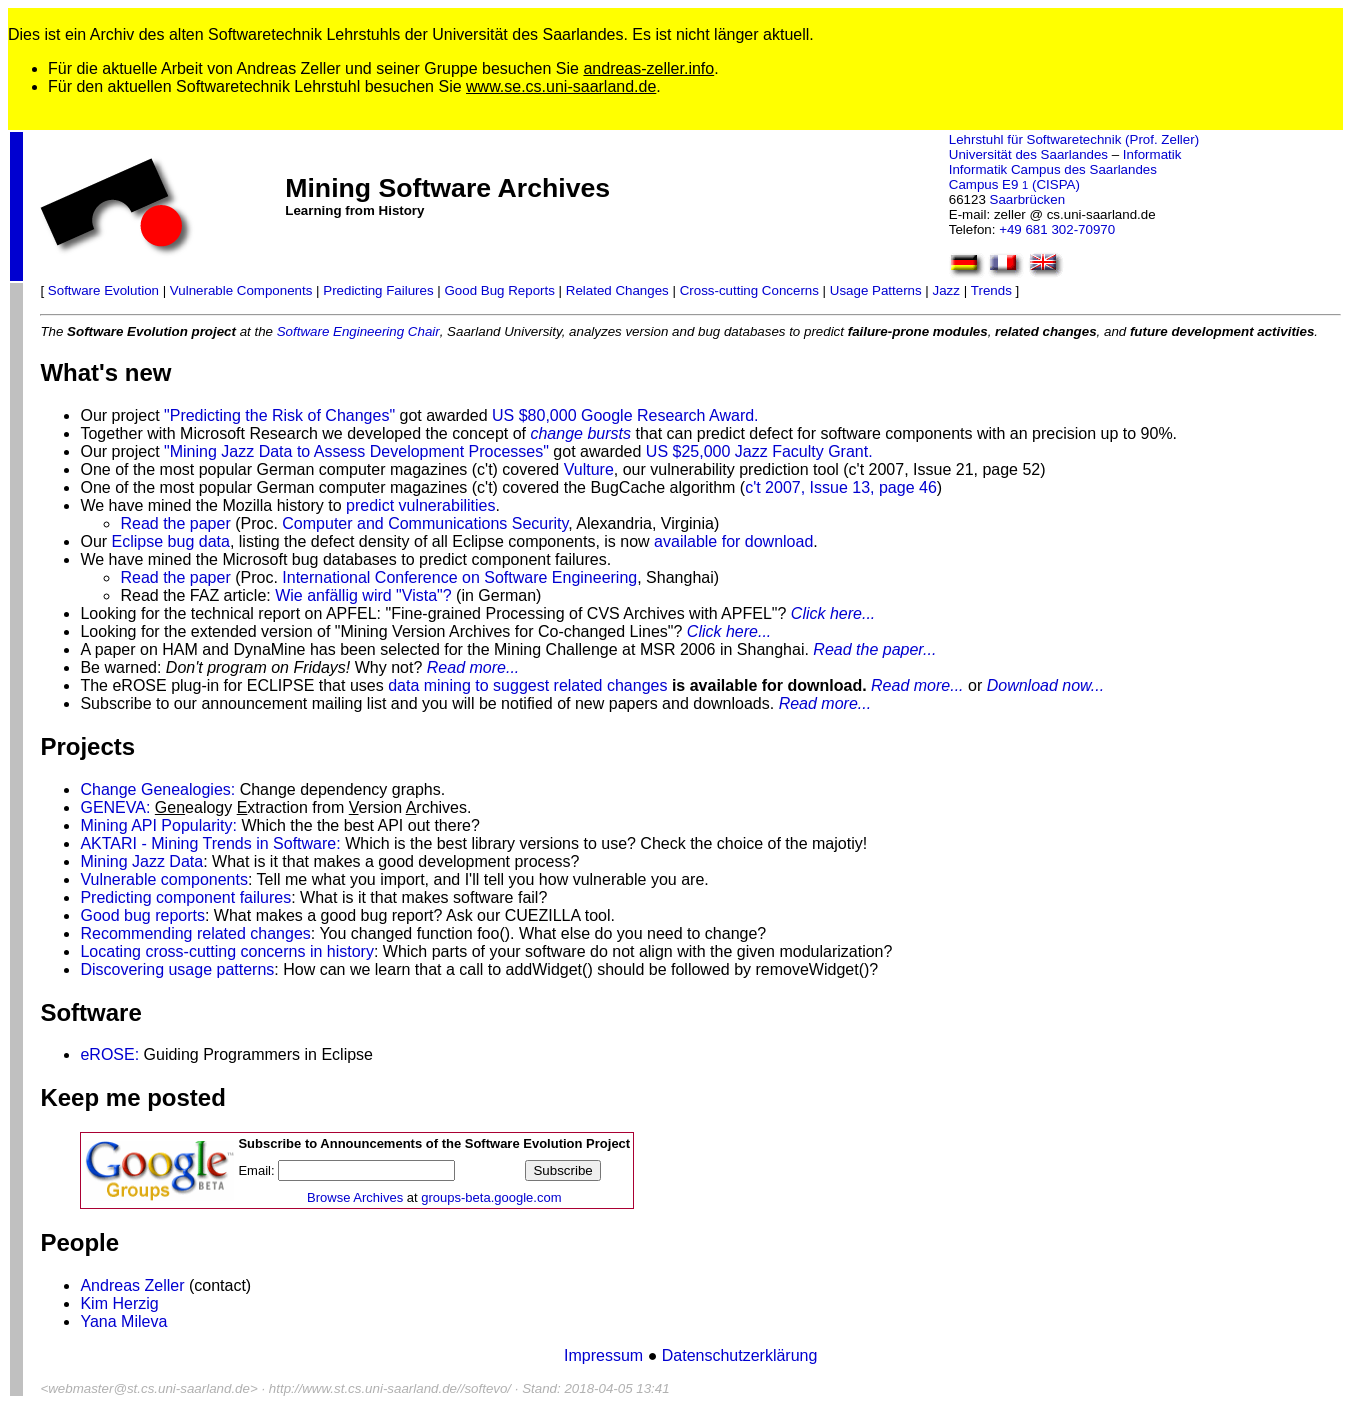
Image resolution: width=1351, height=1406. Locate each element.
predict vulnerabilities (420, 505)
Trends (991, 290)
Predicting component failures (185, 897)
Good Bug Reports (500, 290)
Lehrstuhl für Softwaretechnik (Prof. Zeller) (1074, 139)
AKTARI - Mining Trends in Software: (210, 843)
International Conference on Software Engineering (459, 577)
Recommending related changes (195, 933)
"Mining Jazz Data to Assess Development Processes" (356, 451)
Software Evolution (103, 290)
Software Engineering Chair (358, 331)
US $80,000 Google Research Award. (625, 415)
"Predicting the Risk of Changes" (279, 415)
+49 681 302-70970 (1057, 229)
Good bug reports (142, 915)
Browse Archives (355, 1197)
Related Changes (617, 290)
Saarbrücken (1028, 199)
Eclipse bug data (171, 541)
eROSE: (109, 1054)
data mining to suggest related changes (527, 685)
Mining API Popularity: (158, 825)
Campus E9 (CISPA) (1014, 184)
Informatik (1152, 154)
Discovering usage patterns (177, 969)
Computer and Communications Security (425, 523)
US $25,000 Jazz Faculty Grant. (759, 451)
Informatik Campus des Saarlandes (1053, 169)
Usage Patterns (876, 290)
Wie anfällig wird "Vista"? (363, 595)
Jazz (946, 290)
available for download (733, 541)
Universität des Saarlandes (1028, 154)
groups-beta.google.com (491, 1197)
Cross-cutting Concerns (749, 290)
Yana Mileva (123, 1321)
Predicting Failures (378, 290)
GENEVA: (115, 807)
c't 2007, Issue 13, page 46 (841, 487)
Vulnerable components (164, 879)
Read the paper (175, 523)
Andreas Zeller (132, 1285)
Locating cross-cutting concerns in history (226, 951)
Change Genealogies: (157, 789)
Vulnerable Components (241, 290)
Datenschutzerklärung (740, 1355)
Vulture (589, 469)
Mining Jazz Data (141, 861)
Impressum (606, 1355)
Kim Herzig (119, 1303)
